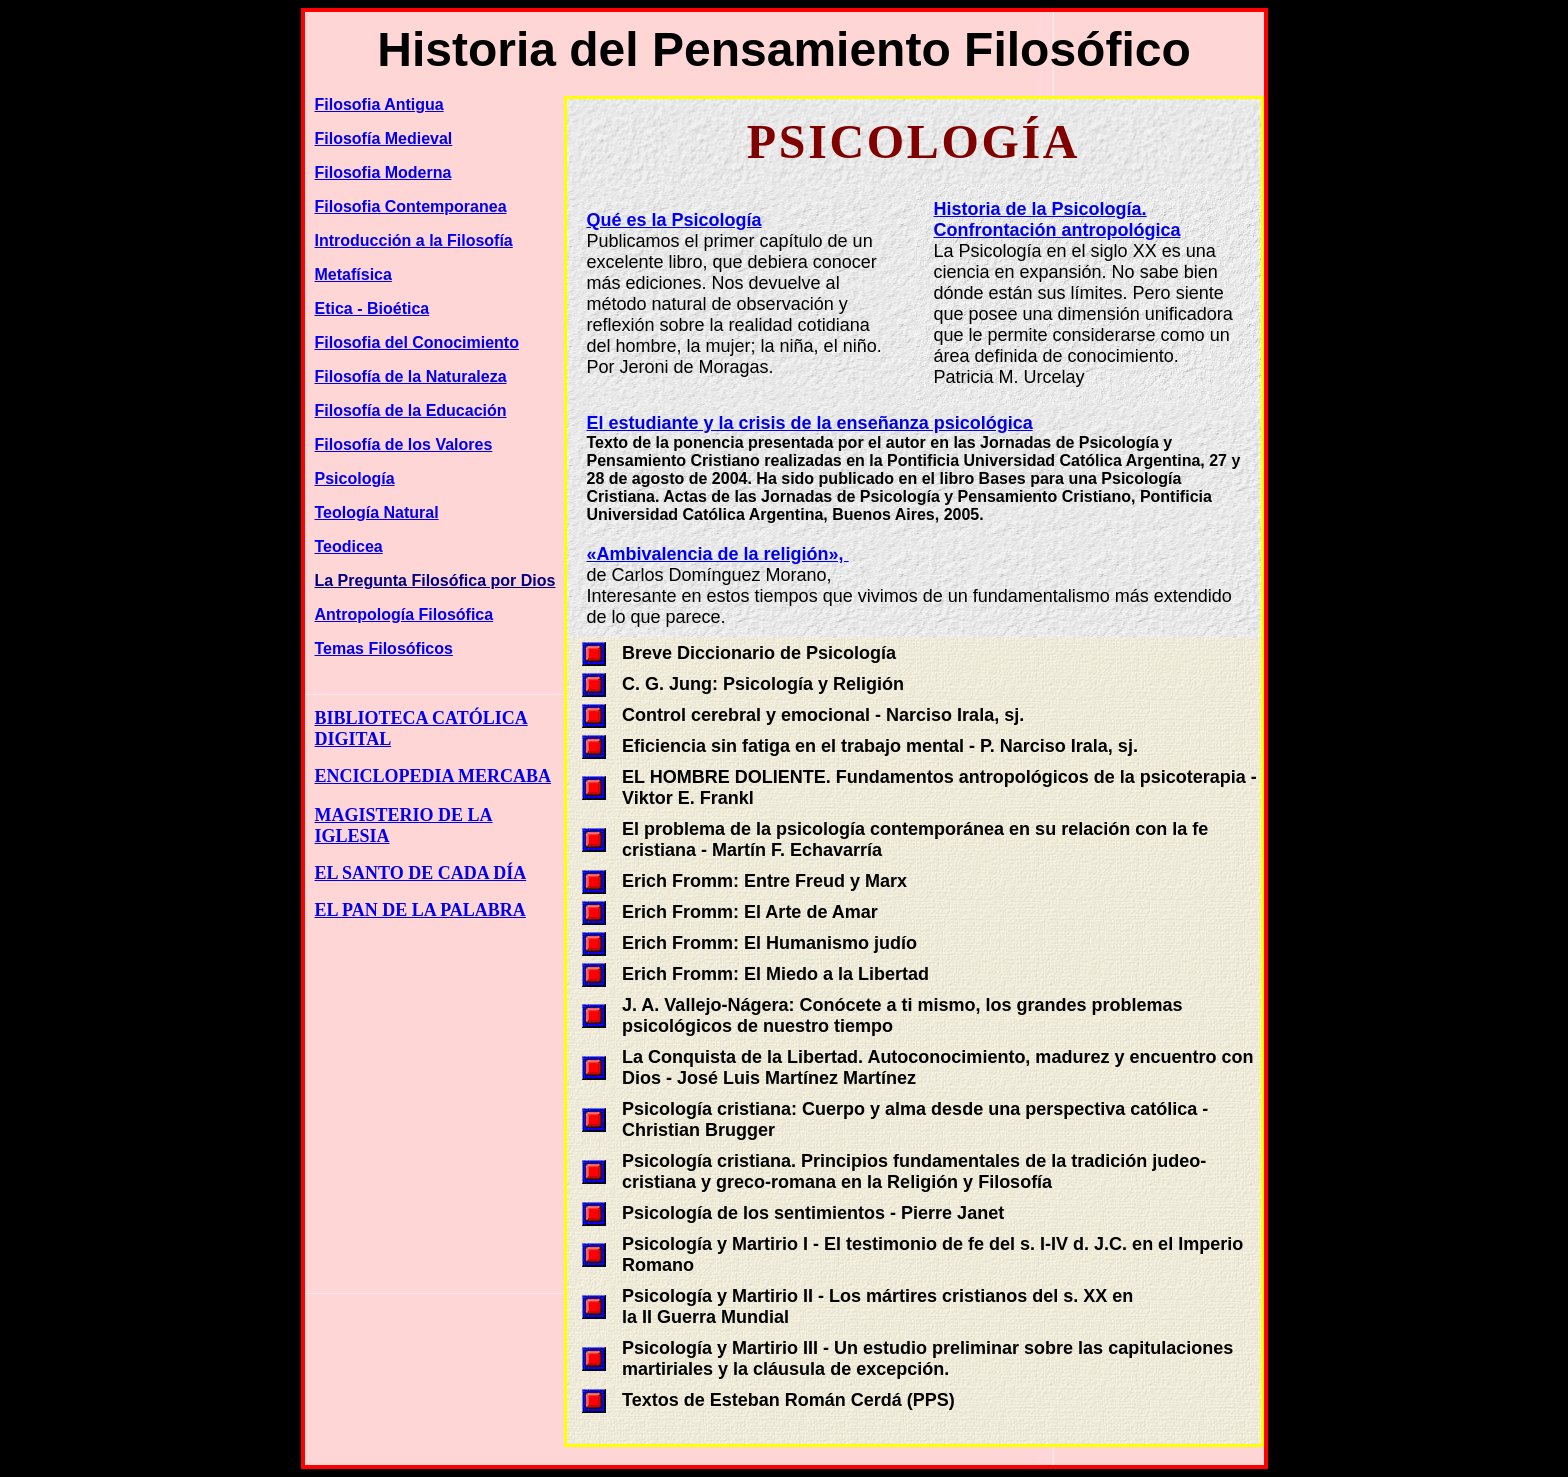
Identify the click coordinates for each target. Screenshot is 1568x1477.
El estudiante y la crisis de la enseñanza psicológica (810, 423)
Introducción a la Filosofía (414, 240)
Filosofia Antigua (379, 104)
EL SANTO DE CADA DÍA (421, 873)
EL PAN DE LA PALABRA (420, 910)
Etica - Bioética (372, 308)
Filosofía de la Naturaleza (411, 376)
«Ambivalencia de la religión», (718, 554)
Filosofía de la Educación (411, 410)
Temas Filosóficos (384, 648)
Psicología (355, 478)
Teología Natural (377, 512)
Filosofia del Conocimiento (417, 342)
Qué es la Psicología (674, 220)
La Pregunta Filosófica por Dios (435, 580)
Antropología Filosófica (404, 614)
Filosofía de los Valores (404, 444)
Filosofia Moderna (383, 172)
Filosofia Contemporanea (411, 206)
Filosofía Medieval (384, 138)
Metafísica (353, 274)
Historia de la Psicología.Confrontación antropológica (1057, 219)
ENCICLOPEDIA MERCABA (433, 776)
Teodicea (349, 546)
